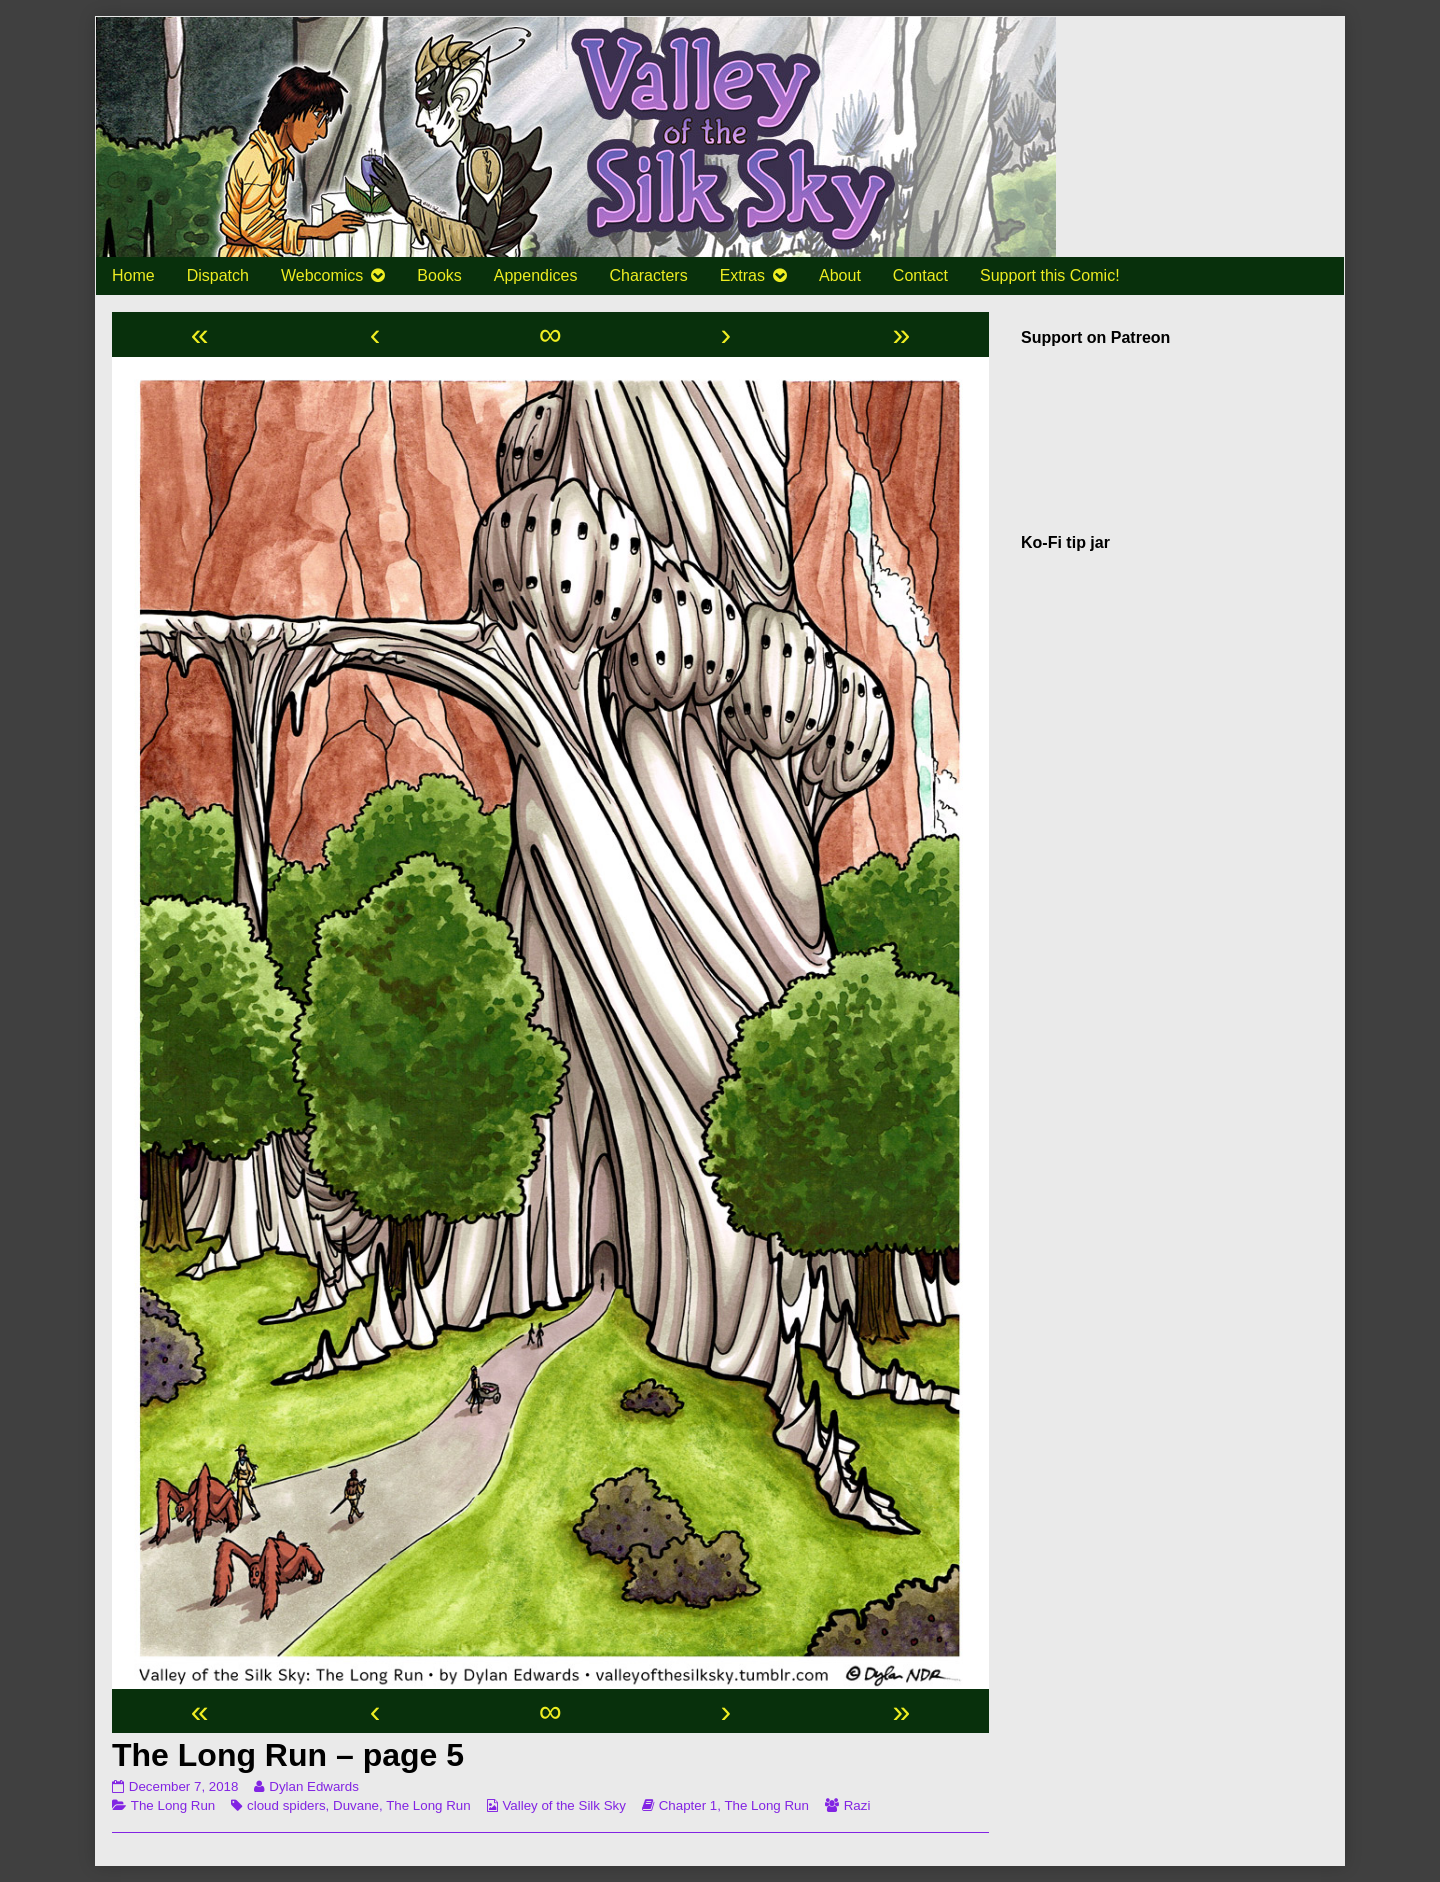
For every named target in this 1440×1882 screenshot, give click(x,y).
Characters (648, 275)
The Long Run (173, 1805)
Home (133, 275)
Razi (857, 1805)
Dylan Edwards (313, 1786)
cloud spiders (286, 1805)
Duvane (356, 1805)
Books (439, 275)
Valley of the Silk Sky (563, 1805)
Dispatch (218, 275)
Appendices (536, 275)
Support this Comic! (1050, 275)
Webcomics (322, 275)
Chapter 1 (688, 1805)
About (840, 275)
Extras (742, 275)
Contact (920, 275)
